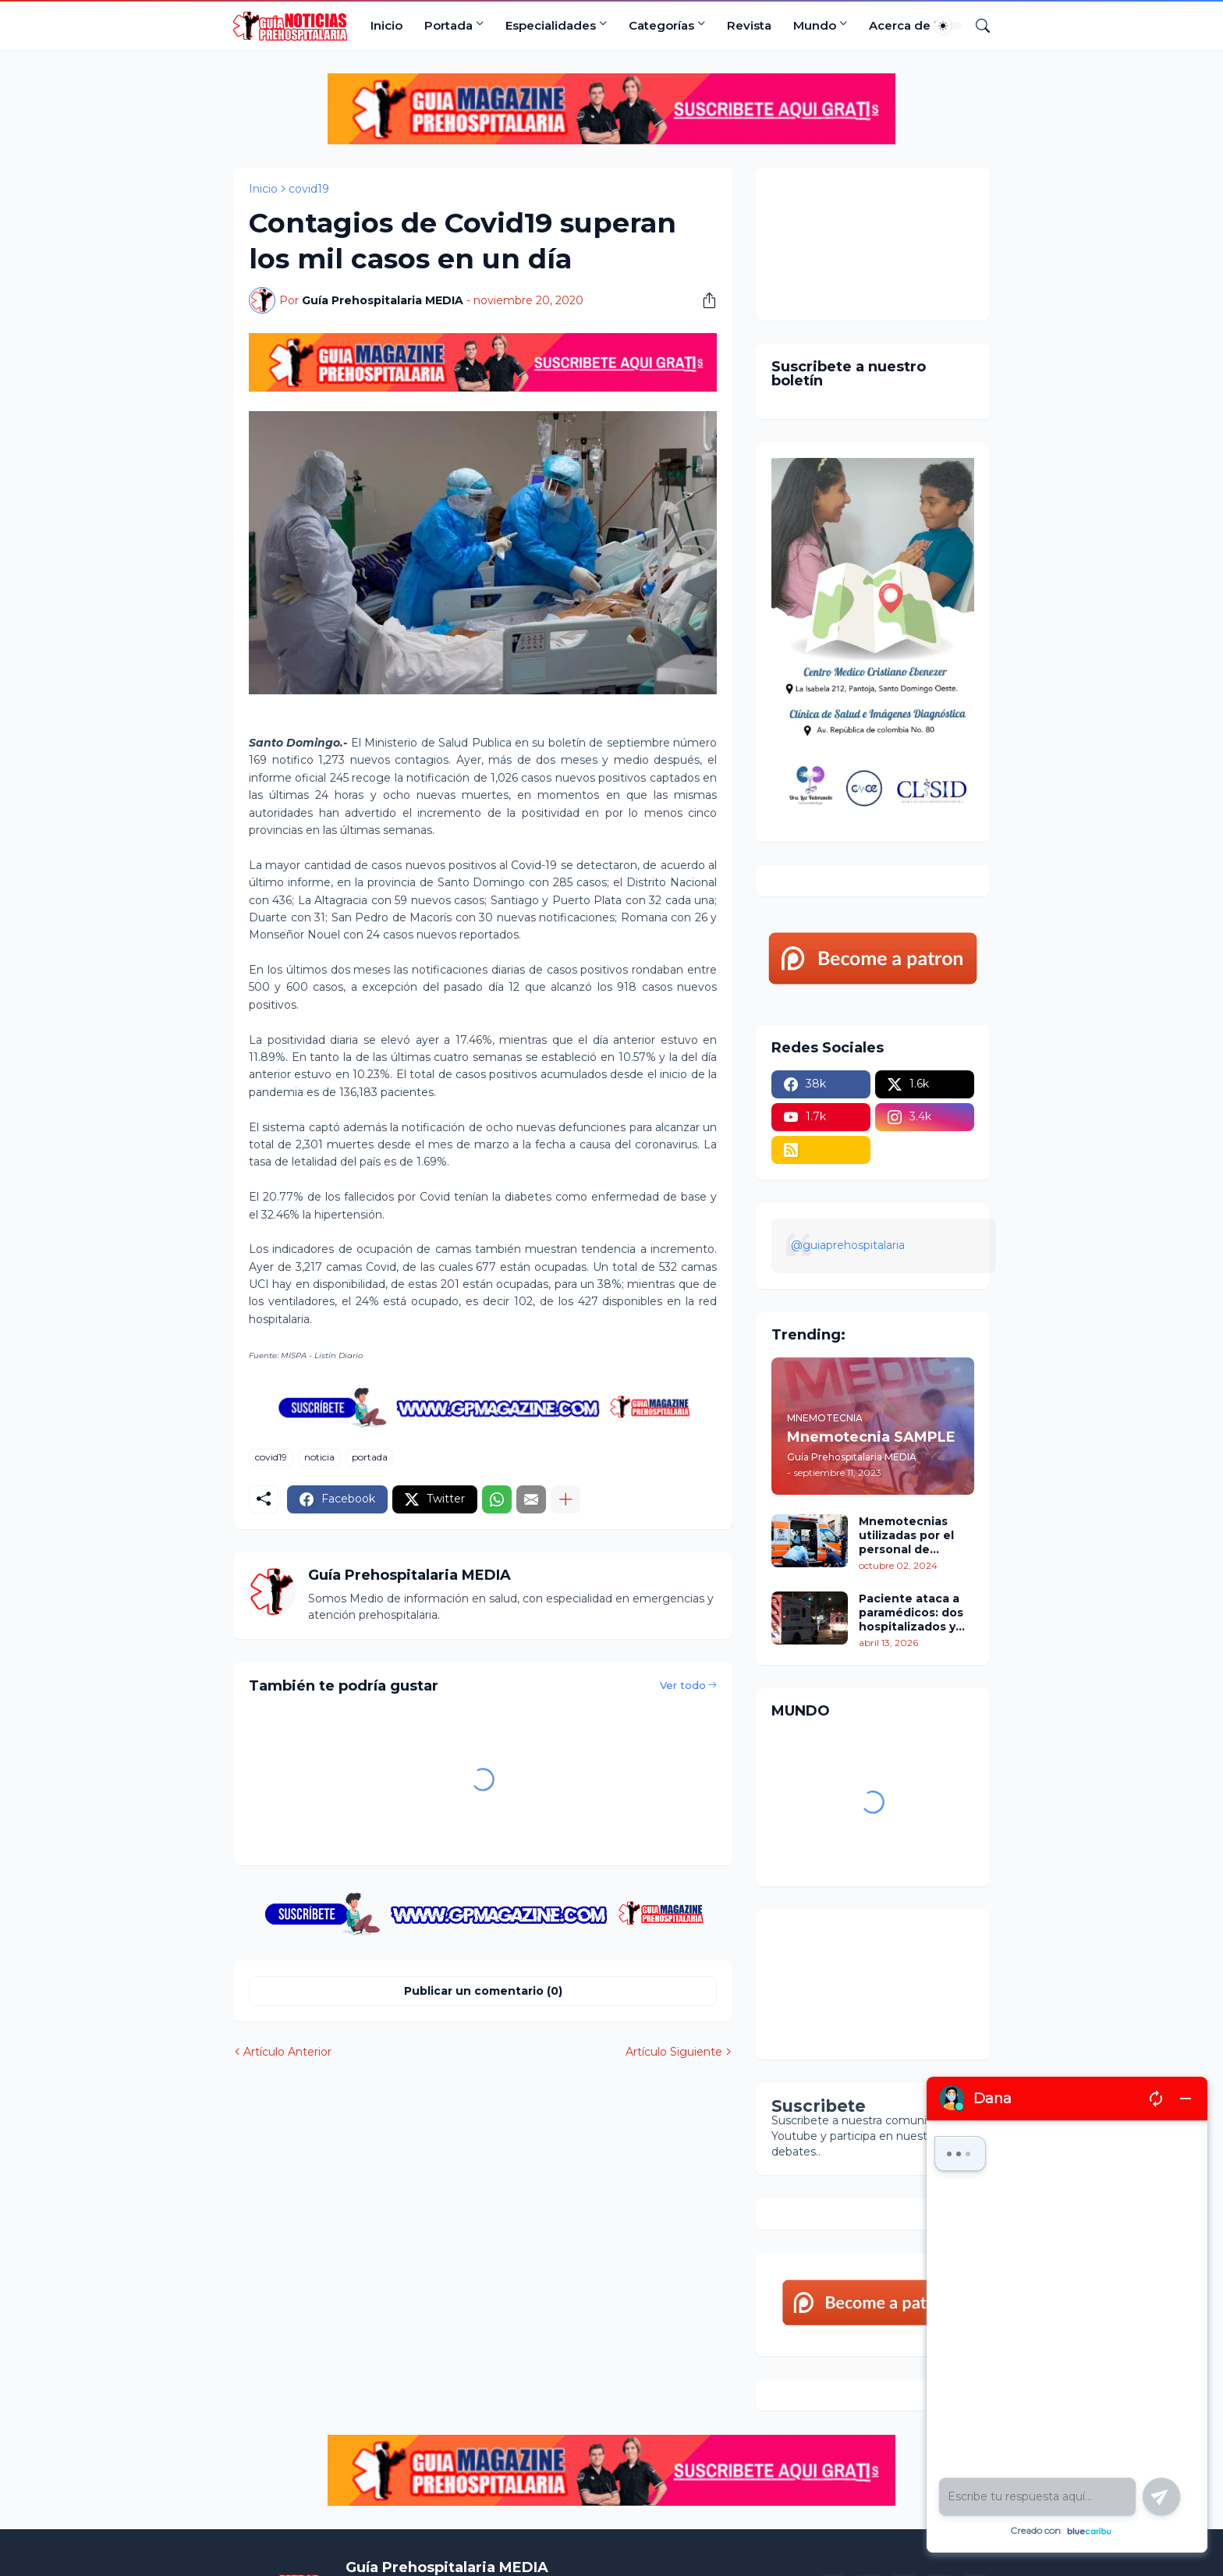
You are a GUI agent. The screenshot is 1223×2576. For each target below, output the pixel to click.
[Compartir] (703, 300)
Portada (448, 25)
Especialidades (550, 25)
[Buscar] (976, 25)
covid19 (309, 188)
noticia (319, 1457)
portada (370, 1457)
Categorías (661, 25)
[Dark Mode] (948, 25)
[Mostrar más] (565, 1499)
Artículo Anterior (287, 2052)
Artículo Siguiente (674, 2052)
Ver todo (683, 1685)
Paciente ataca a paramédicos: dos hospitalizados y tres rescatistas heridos (911, 1612)
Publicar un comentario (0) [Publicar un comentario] (483, 1991)
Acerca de (900, 25)
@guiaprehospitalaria (848, 1245)
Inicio (386, 25)
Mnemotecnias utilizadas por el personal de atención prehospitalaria (906, 1535)
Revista (749, 25)
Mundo (814, 25)
